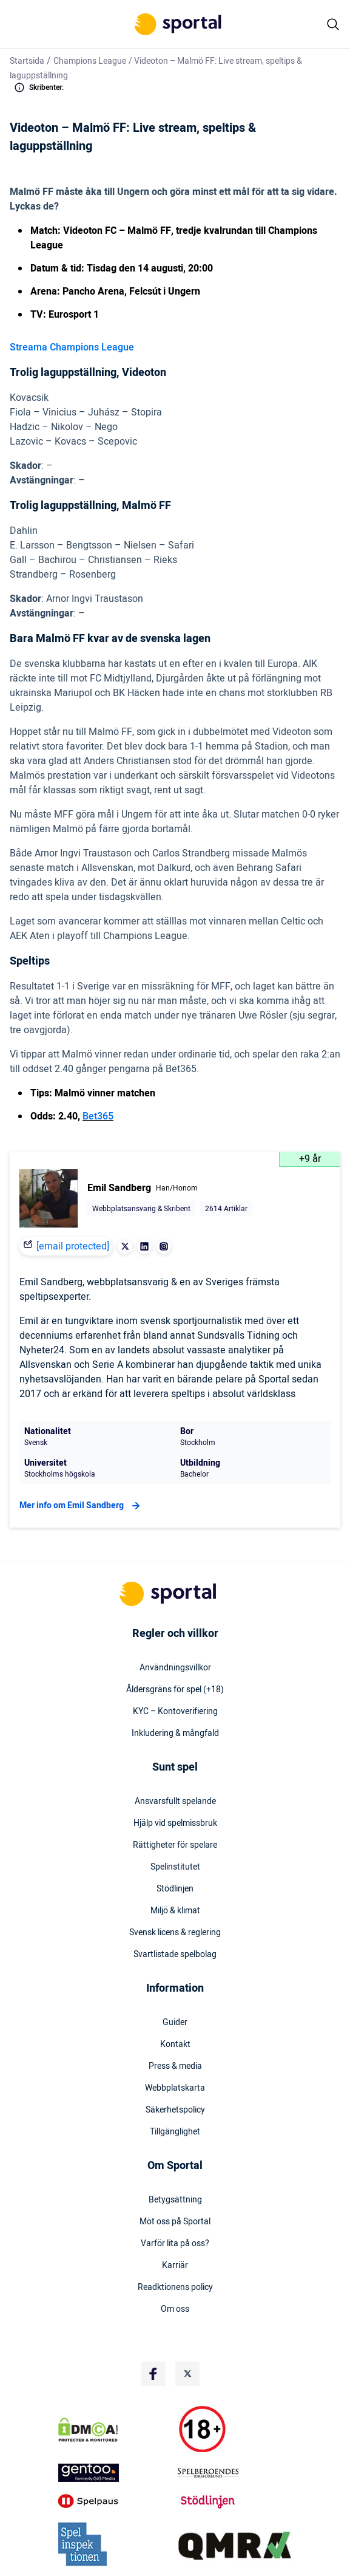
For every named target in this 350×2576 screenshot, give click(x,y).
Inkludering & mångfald (175, 1733)
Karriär (175, 2266)
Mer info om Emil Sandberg (81, 1505)
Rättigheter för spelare (175, 1845)
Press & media (175, 2066)
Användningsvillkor (175, 1668)
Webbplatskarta (175, 2088)
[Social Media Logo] (153, 2374)
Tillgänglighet (175, 2132)
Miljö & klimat (175, 1911)
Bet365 (97, 1116)
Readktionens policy (175, 2287)
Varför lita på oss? (175, 2244)
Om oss (175, 2309)
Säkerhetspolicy (175, 2110)
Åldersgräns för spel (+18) (175, 1690)
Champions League (89, 61)
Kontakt (175, 2044)
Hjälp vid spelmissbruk (175, 1823)
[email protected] (72, 1246)
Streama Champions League (72, 347)
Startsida (27, 61)
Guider (175, 2023)
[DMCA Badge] (115, 2429)
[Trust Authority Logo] (115, 2473)
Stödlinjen (175, 1889)
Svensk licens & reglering (175, 1933)
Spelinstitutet (175, 1867)
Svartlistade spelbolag (175, 1955)
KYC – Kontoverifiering (175, 1712)
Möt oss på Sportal (175, 2222)
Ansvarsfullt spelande (175, 1801)
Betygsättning (175, 2200)
